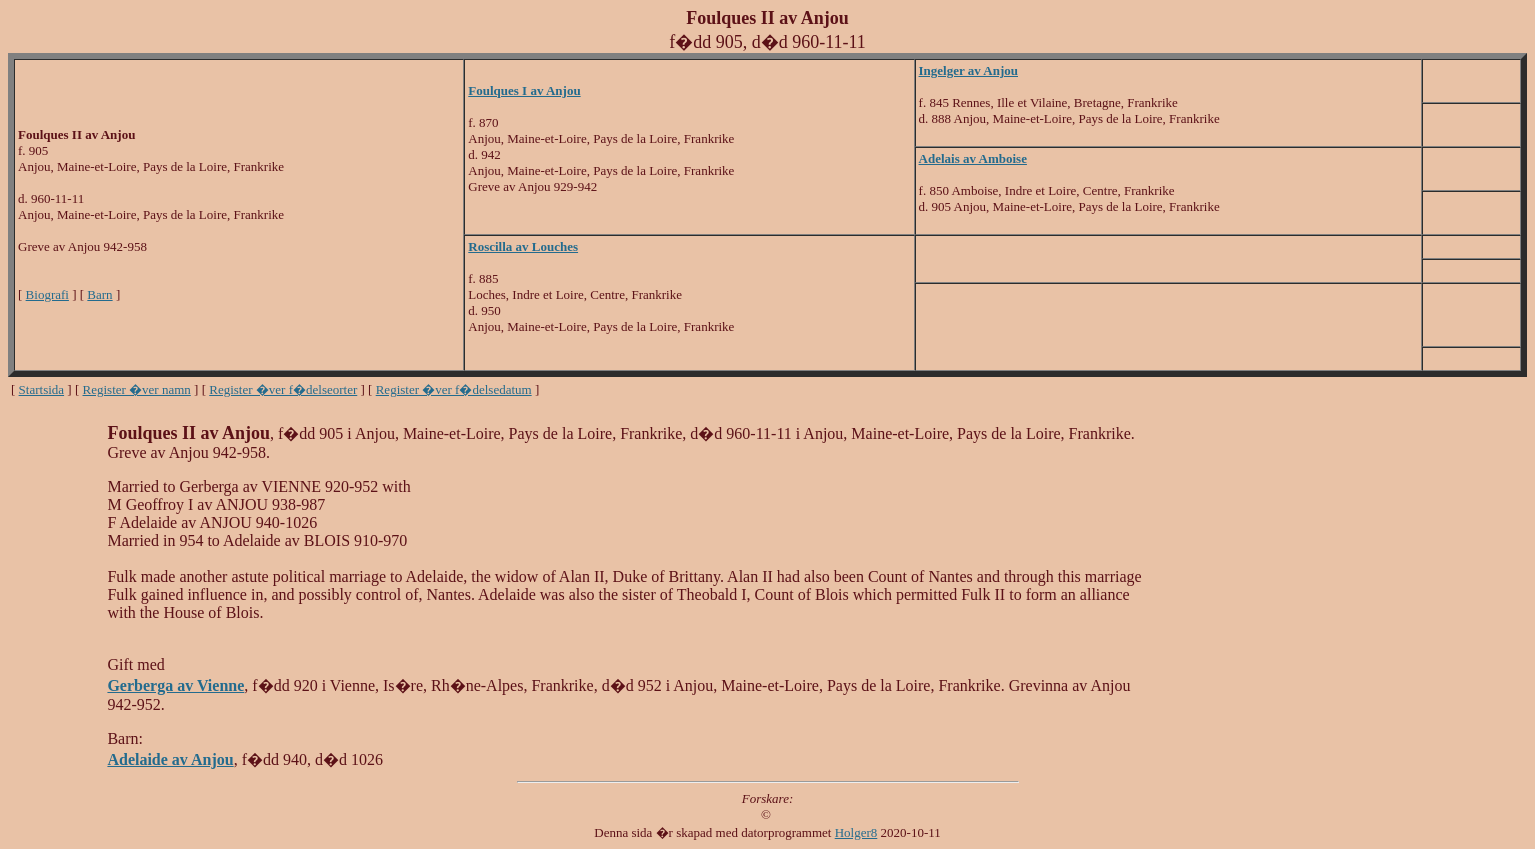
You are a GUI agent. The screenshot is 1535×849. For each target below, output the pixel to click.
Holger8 (856, 832)
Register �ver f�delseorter (283, 389)
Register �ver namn (137, 389)
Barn (99, 294)
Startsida (42, 389)
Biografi (47, 294)
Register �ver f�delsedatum (454, 389)
